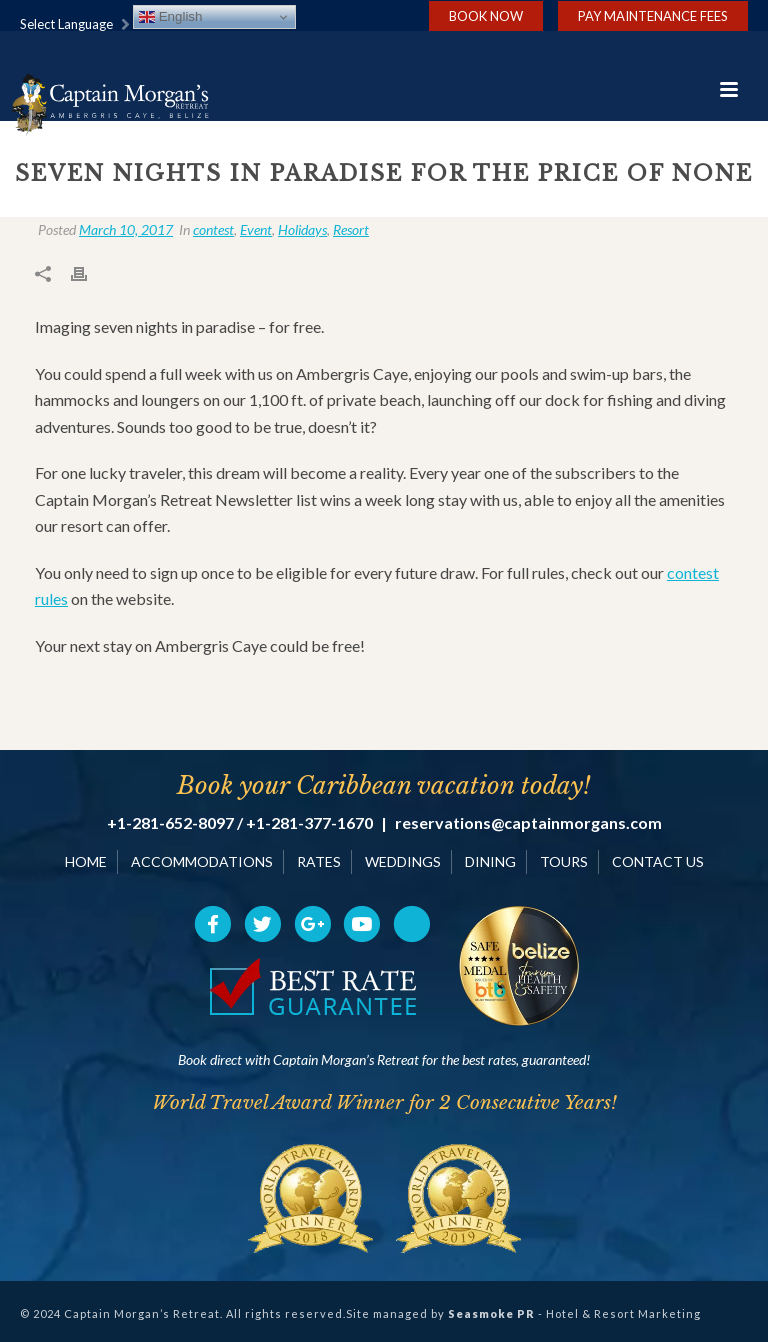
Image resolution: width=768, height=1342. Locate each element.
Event (256, 229)
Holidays (302, 229)
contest (213, 229)
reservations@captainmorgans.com (528, 823)
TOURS (564, 861)
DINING (490, 861)
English (170, 17)
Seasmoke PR (491, 1313)
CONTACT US (658, 861)
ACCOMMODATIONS (202, 861)
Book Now (486, 16)
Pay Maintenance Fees (653, 16)
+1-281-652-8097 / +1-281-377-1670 (240, 823)
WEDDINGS (403, 861)
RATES (319, 861)
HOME (86, 861)
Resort (351, 229)
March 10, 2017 (126, 229)
